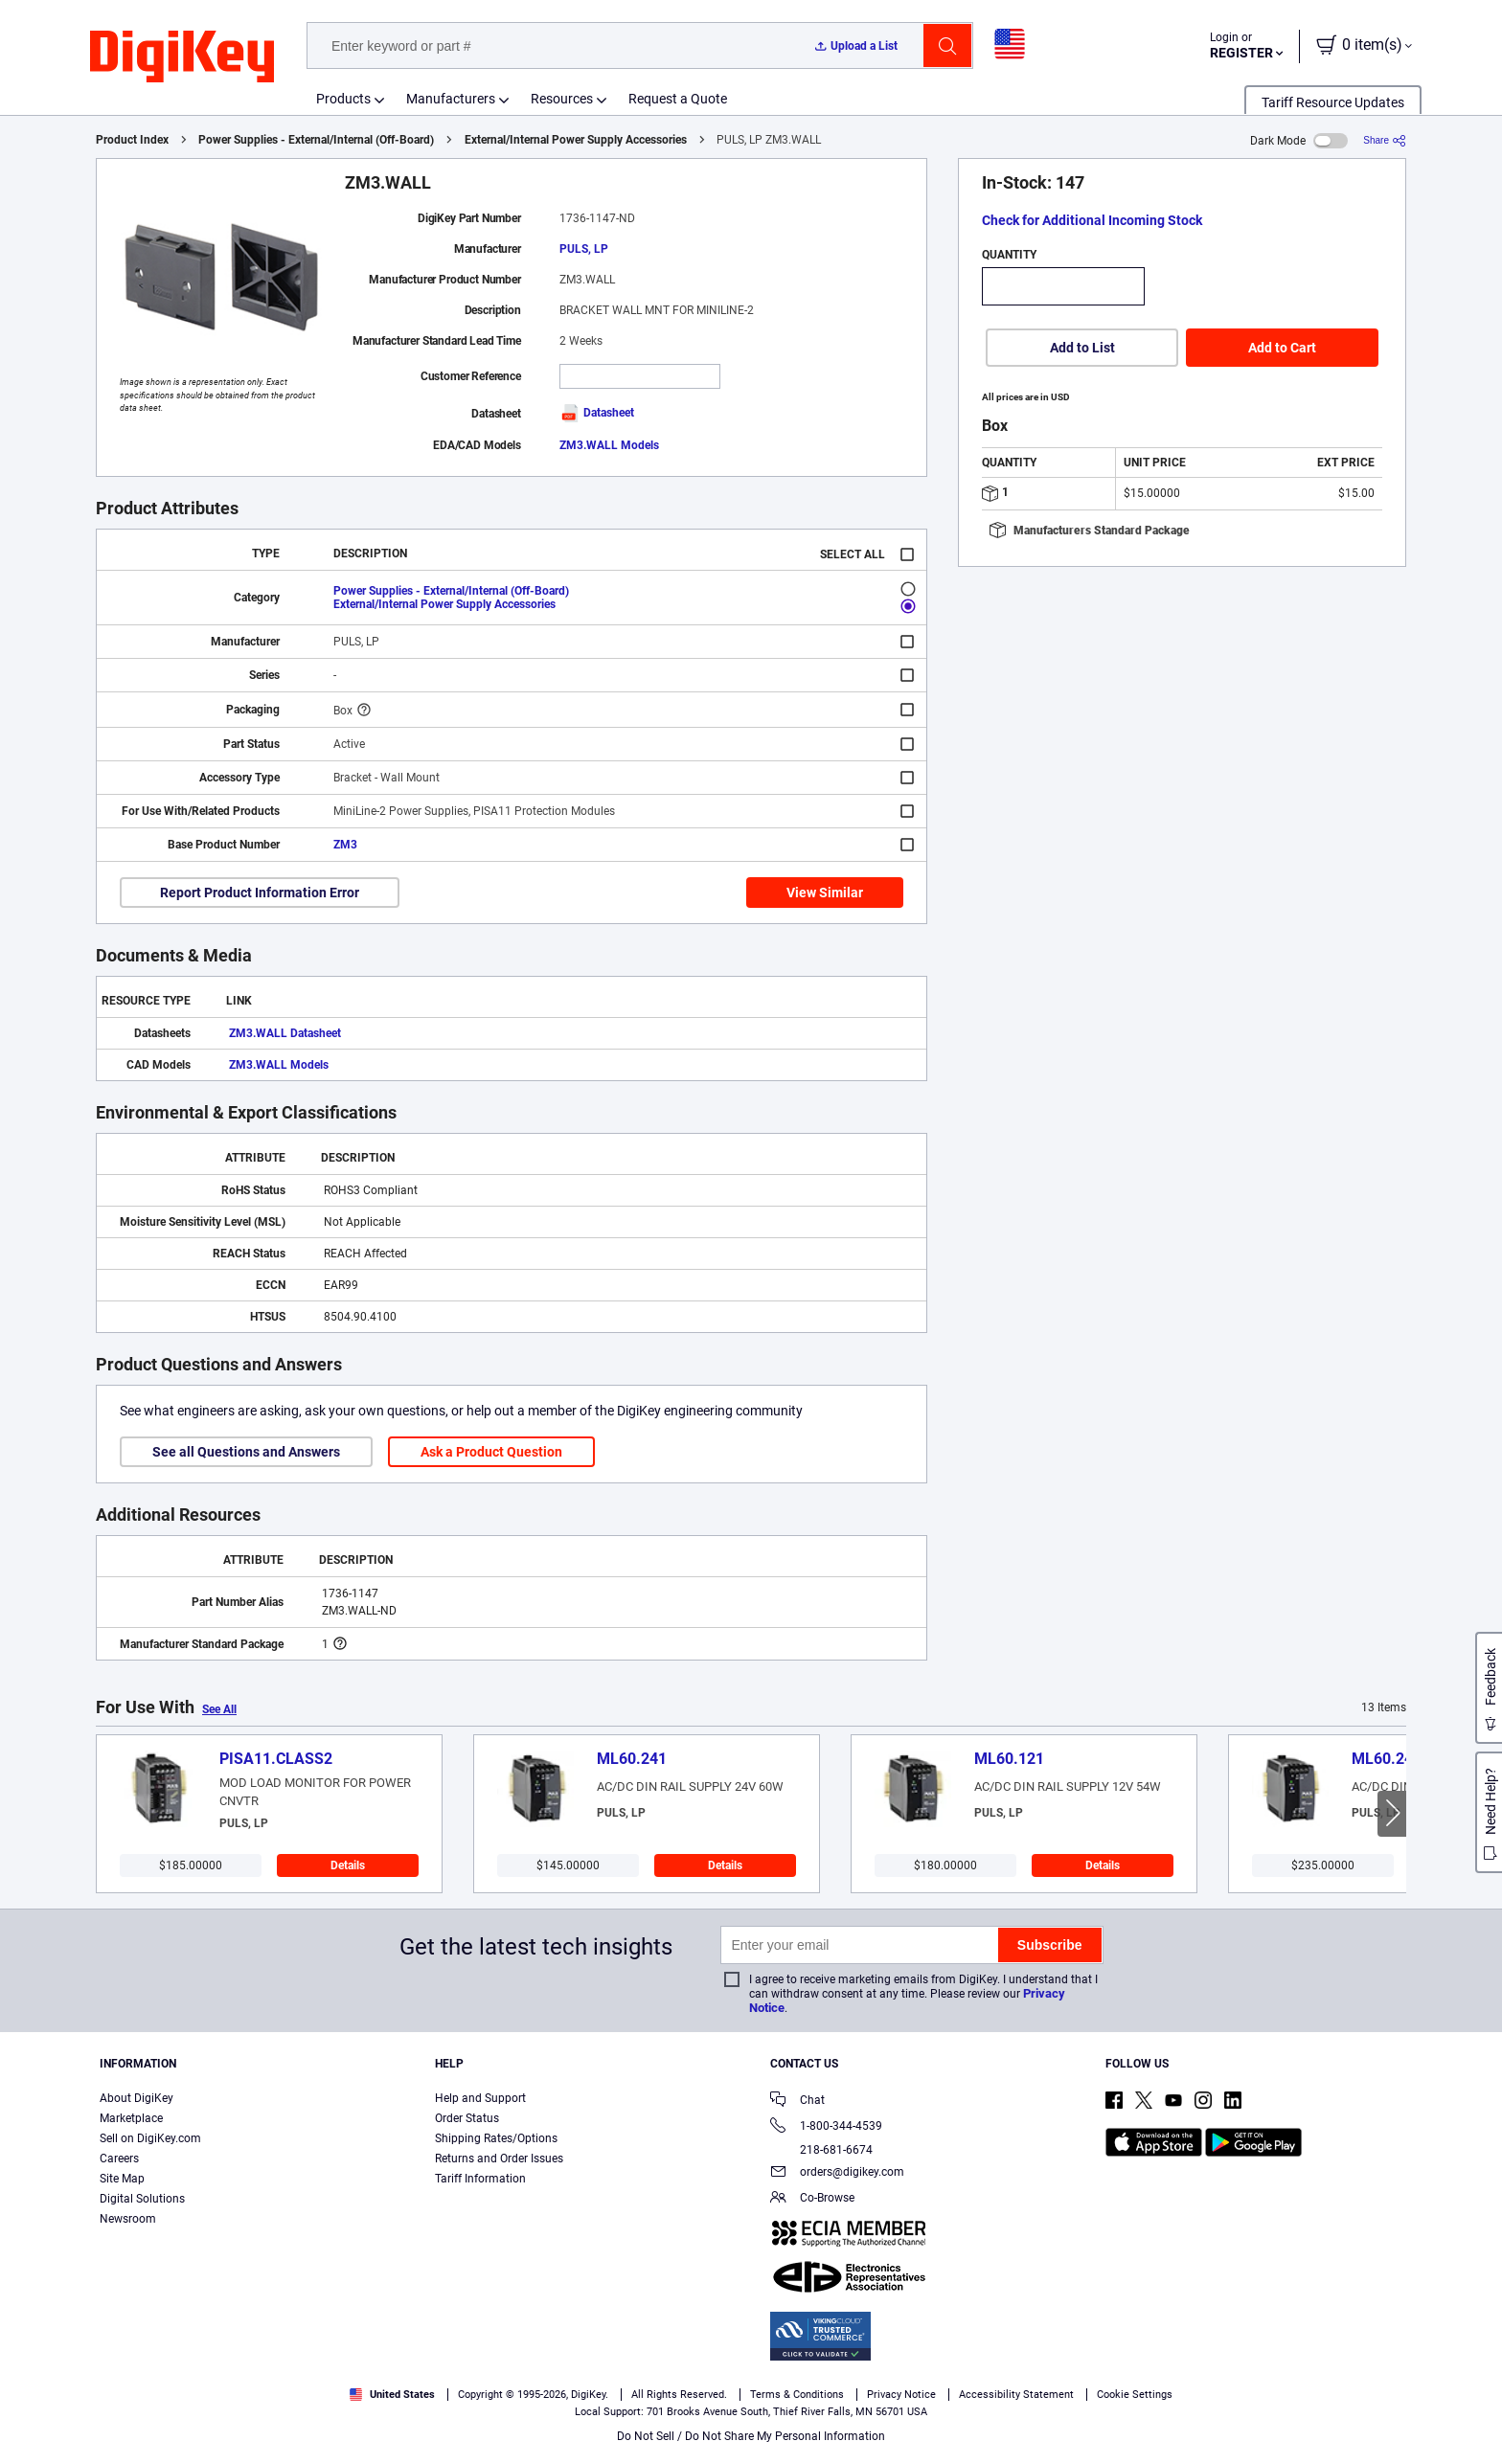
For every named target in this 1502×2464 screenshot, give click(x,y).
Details (347, 1865)
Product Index (132, 140)
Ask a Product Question (491, 1451)
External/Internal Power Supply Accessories (576, 140)
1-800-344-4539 (826, 2127)
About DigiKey (136, 2098)
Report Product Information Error (259, 892)
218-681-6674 (821, 2150)
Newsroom (128, 2219)
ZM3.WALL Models (609, 445)
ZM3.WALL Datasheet (285, 1033)
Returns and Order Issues (499, 2158)
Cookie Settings (1134, 2394)
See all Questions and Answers (246, 1451)
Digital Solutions (142, 2198)
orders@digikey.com (837, 2173)
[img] (182, 57)
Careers (119, 2158)
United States (392, 2394)
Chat (797, 2101)
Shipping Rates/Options (496, 2138)
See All (219, 1709)
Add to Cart (1282, 347)
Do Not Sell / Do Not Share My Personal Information (751, 2436)
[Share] (1384, 140)
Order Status (467, 2118)
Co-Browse (812, 2199)
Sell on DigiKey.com (150, 2138)
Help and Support (480, 2098)
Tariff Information (480, 2178)
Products (343, 98)
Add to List (1082, 347)
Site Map (122, 2178)
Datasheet (596, 412)
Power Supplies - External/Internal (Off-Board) (316, 140)
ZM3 (345, 844)
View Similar (824, 892)
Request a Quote (677, 98)
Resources (562, 98)
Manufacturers (450, 98)
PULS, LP (583, 249)
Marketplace (131, 2118)
